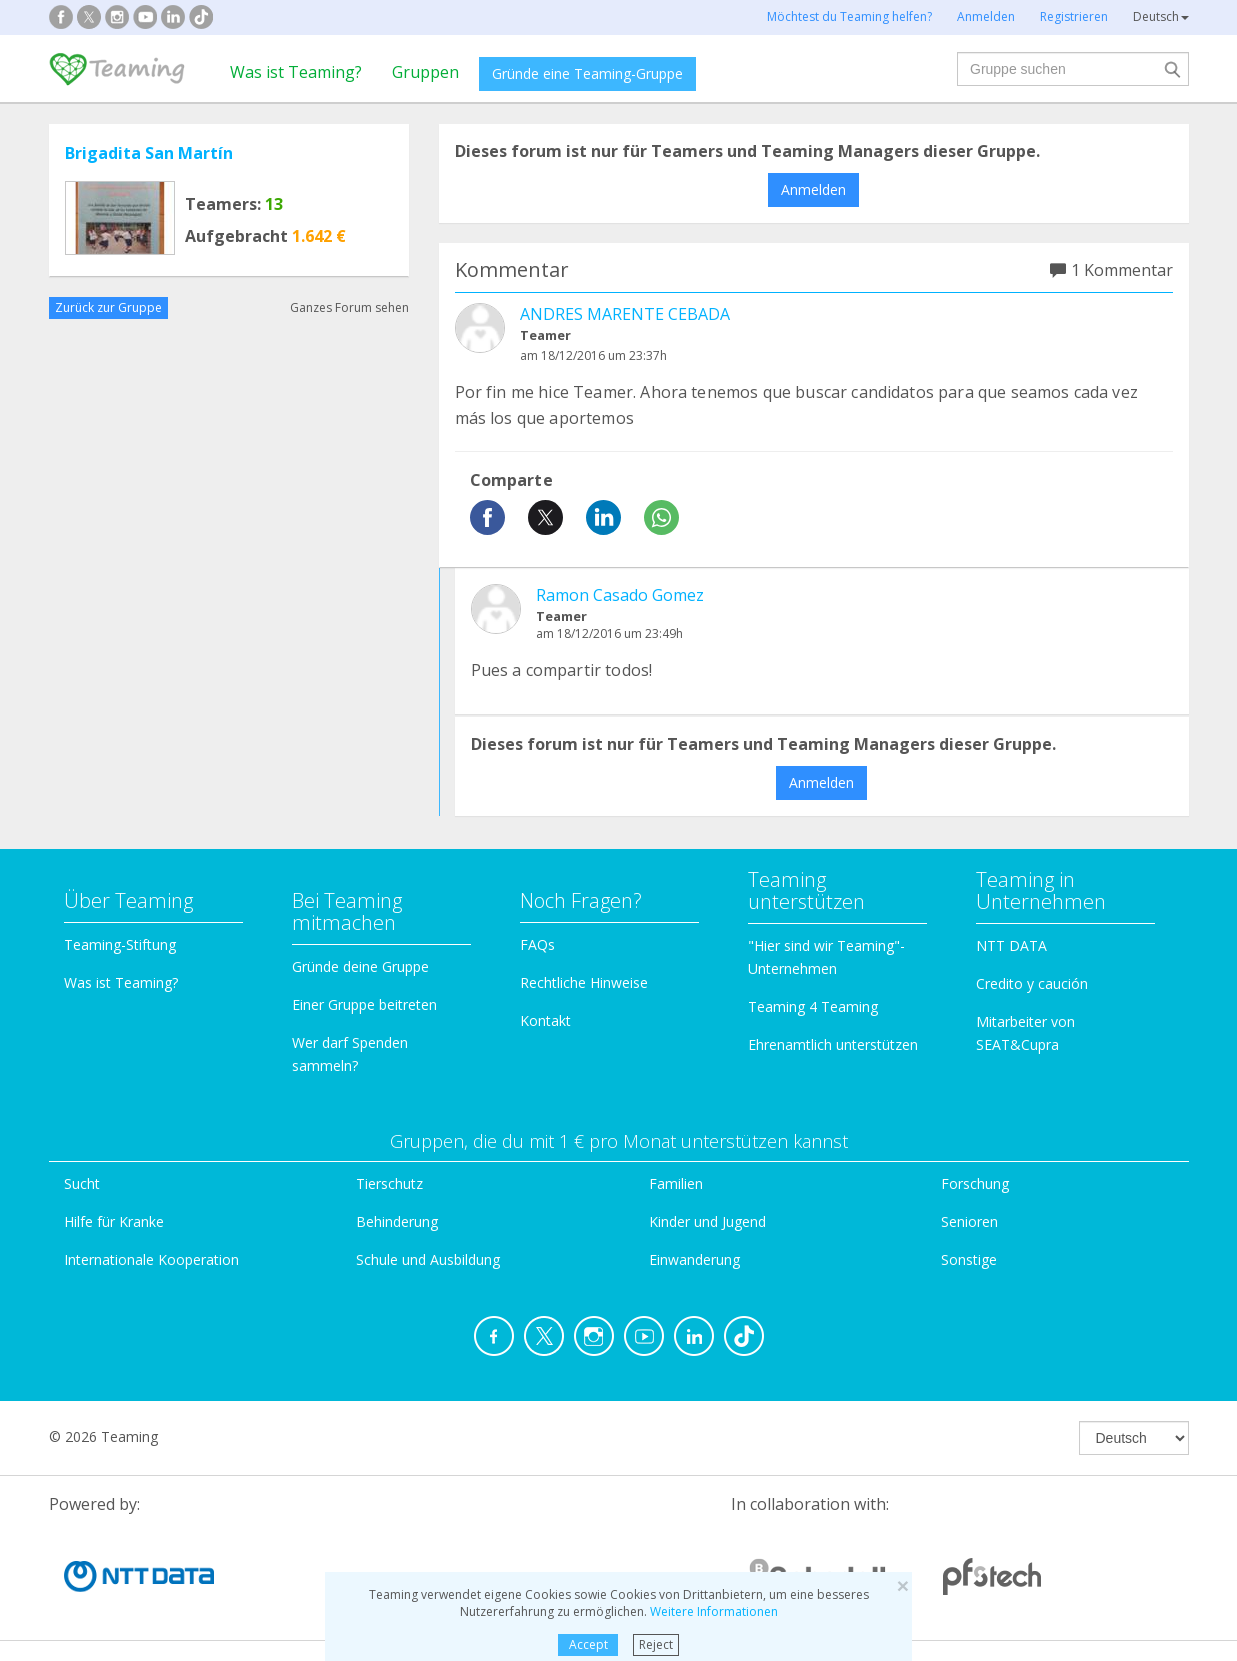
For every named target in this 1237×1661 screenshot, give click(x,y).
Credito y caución (1032, 983)
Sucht (82, 1183)
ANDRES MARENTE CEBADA (625, 314)
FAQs (537, 944)
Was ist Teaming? (296, 72)
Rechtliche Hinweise (584, 982)
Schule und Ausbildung (428, 1259)
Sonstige (969, 1259)
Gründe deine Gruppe (360, 966)
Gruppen (425, 72)
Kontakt (545, 1020)
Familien (676, 1183)
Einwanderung (694, 1259)
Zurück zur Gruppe (108, 307)
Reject (656, 1644)
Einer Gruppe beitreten (364, 1004)
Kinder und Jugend (707, 1221)
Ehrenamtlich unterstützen (833, 1044)
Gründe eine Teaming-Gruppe (587, 73)
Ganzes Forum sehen (349, 307)
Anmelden (813, 189)
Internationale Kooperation (151, 1259)
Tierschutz (389, 1183)
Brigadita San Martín (149, 153)
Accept (588, 1644)
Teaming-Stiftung (120, 944)
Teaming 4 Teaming (813, 1006)
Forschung (975, 1183)
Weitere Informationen (714, 1611)
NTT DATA (1011, 945)
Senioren (969, 1221)
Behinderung (397, 1221)
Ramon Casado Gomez (620, 595)
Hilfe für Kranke (114, 1221)
